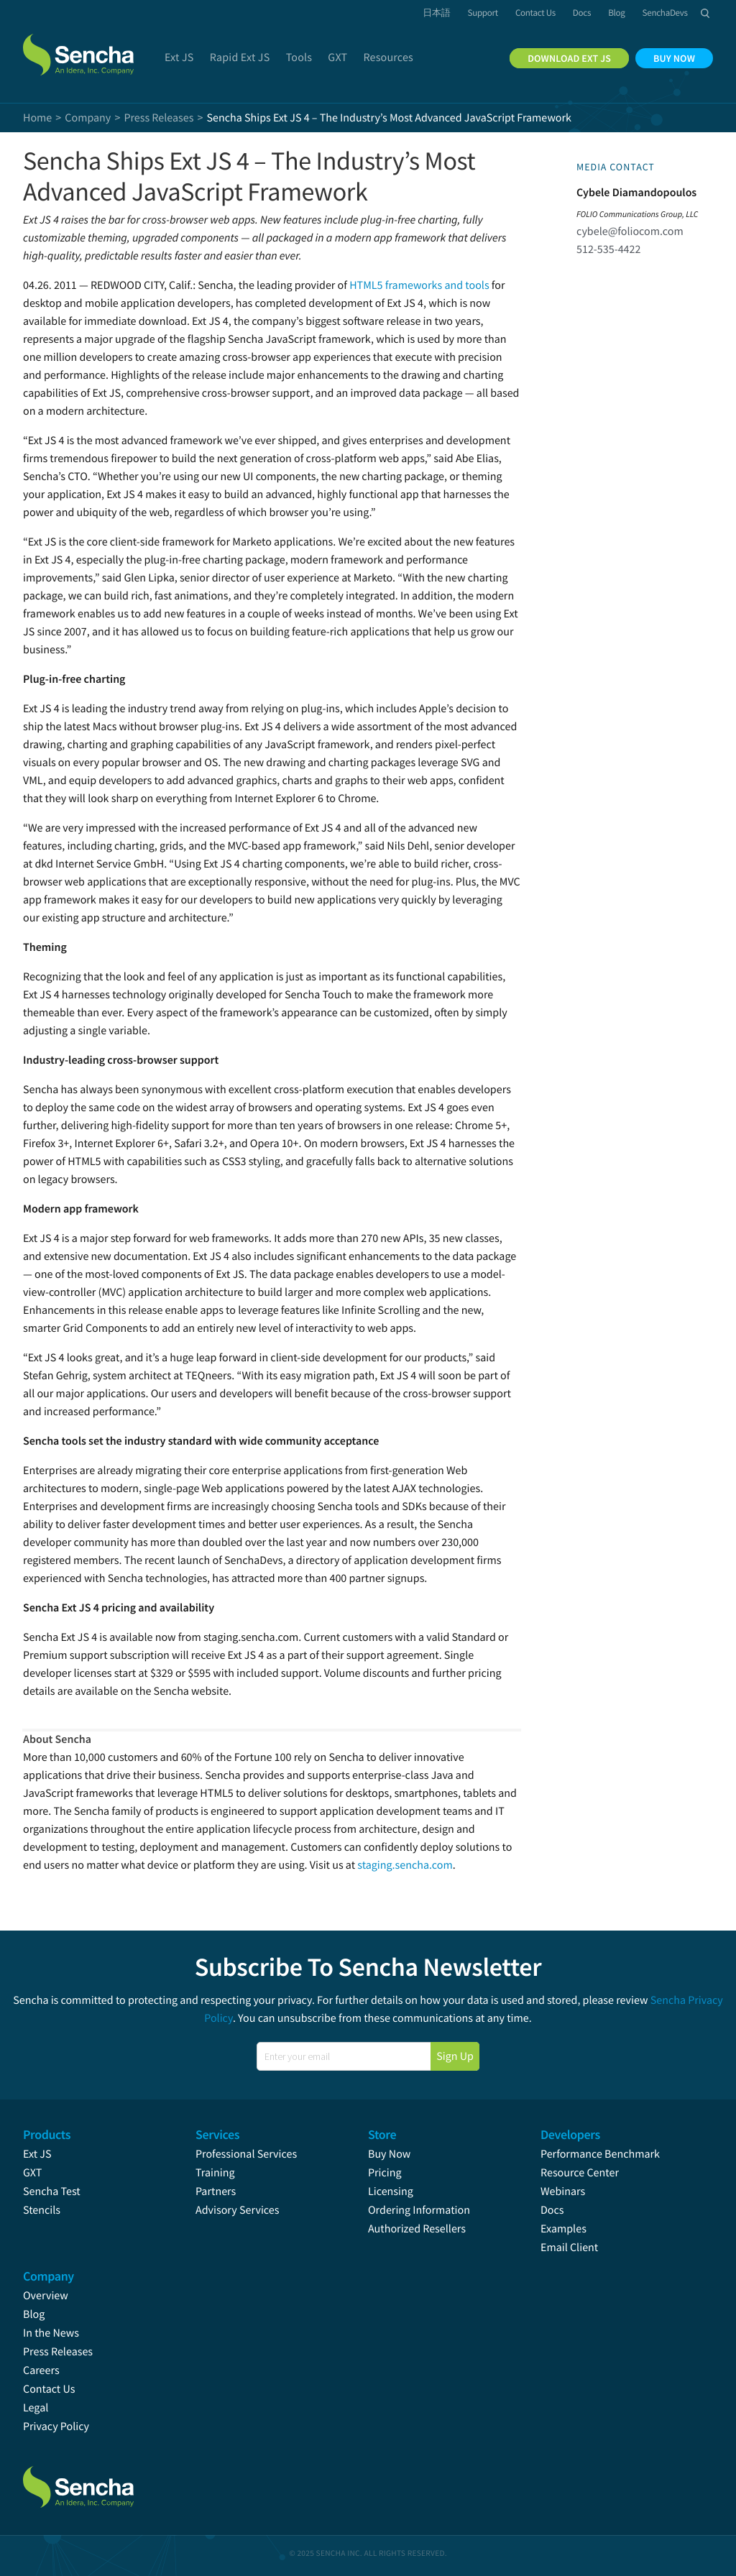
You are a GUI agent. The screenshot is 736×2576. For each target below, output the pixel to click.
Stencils (41, 2210)
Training (215, 2173)
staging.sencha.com (404, 1865)
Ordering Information (419, 2210)
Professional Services (246, 2154)
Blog (34, 2314)
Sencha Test (51, 2191)
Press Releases (58, 2352)
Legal (35, 2408)
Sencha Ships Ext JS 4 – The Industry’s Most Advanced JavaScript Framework (249, 176)
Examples (563, 2229)
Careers (41, 2370)
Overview (45, 2295)
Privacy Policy (56, 2426)
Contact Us (49, 2389)
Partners (216, 2191)
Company (88, 118)
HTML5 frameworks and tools (419, 285)
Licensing (390, 2191)
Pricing (385, 2173)
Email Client (569, 2247)
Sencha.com (80, 46)
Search (705, 13)
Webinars (562, 2191)
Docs (552, 2210)
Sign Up (455, 2056)
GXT (32, 2173)
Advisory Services (237, 2210)
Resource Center (579, 2173)
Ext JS (37, 2154)
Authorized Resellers (417, 2229)
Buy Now (389, 2154)
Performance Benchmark (600, 2154)
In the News (51, 2333)
